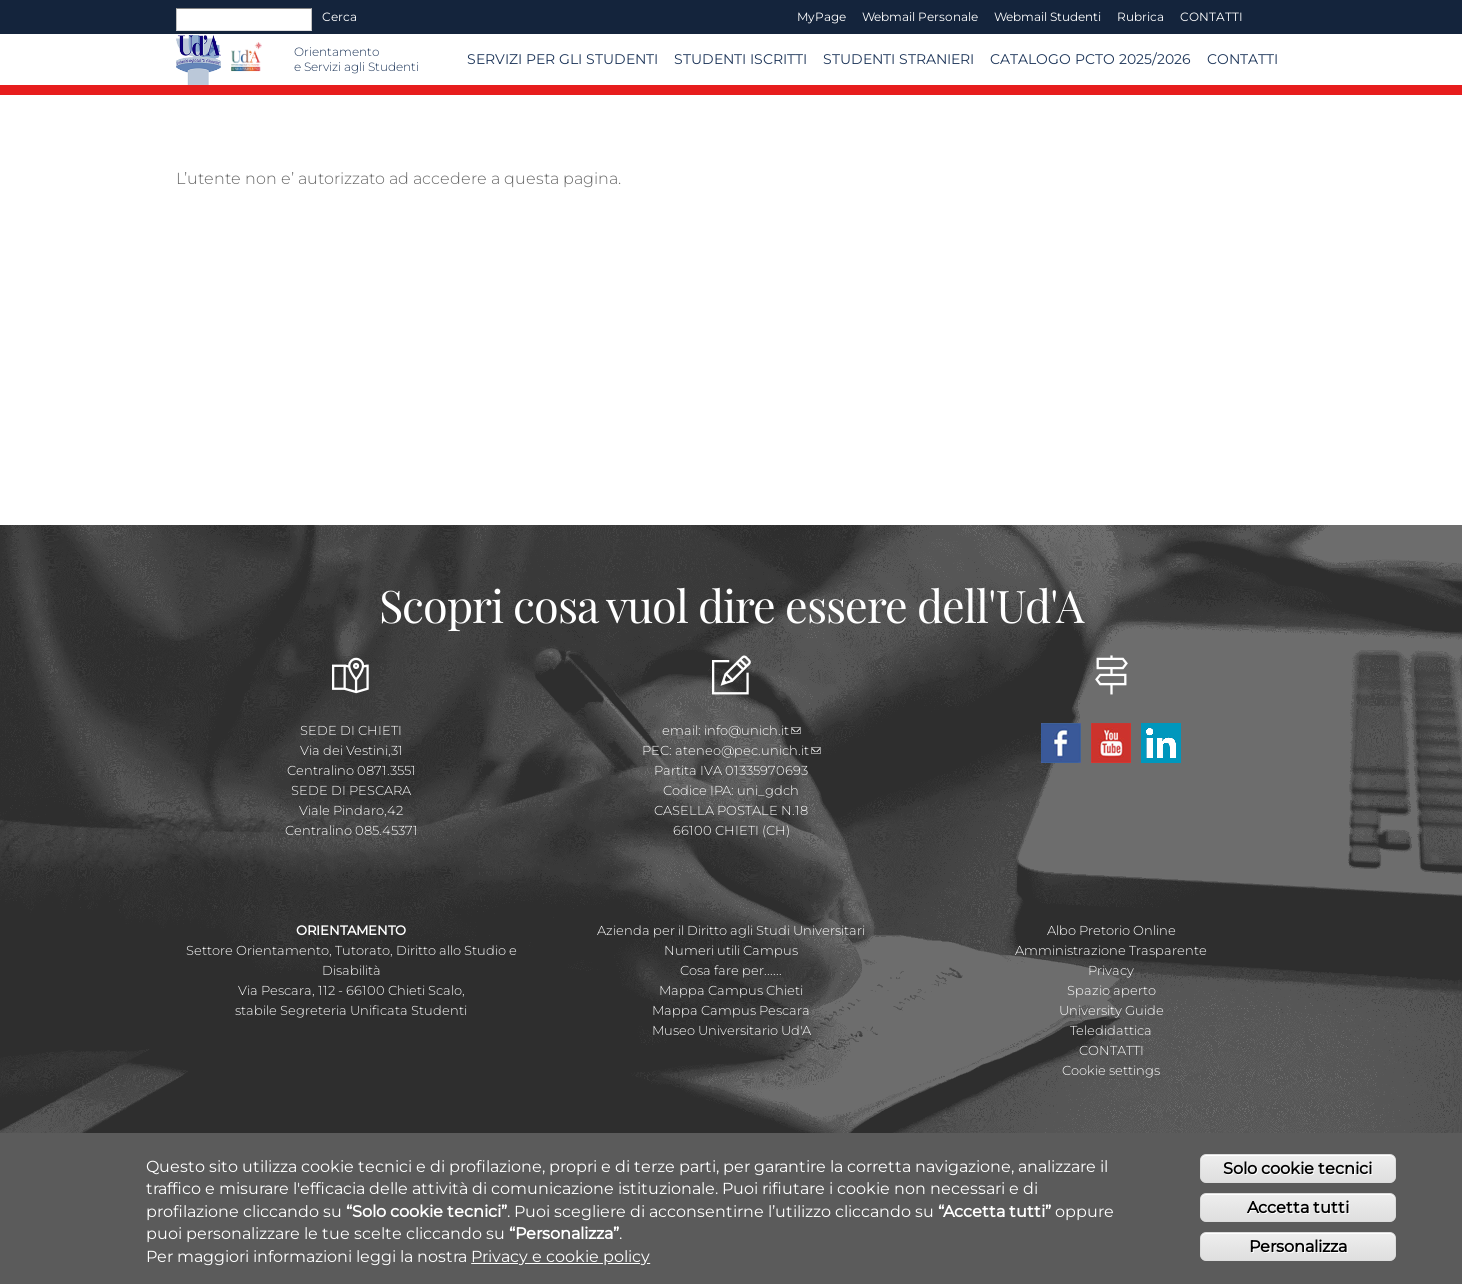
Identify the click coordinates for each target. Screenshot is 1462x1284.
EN (1268, 17)
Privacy (1111, 970)
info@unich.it (752, 730)
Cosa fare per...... (731, 970)
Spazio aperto (1111, 990)
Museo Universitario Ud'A (731, 1030)
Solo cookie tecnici (1297, 1179)
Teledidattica (1111, 1030)
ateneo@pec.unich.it (748, 750)
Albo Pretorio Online (1111, 930)
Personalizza (1298, 1256)
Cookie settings (1111, 1070)
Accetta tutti (1298, 1217)
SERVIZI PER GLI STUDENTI (562, 59)
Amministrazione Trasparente (1111, 950)
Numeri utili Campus (731, 950)
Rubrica (1140, 16)
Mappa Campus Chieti (731, 990)
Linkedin (1161, 743)
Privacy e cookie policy (560, 1266)
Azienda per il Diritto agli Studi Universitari (731, 930)
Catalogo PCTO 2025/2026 (1090, 59)
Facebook (1061, 743)
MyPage (821, 16)
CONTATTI (1211, 16)
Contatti (1242, 59)
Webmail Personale (920, 16)
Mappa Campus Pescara (731, 1010)
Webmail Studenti (1047, 16)
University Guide (1111, 1010)
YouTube (1111, 743)
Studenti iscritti (740, 59)
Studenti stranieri (898, 59)
